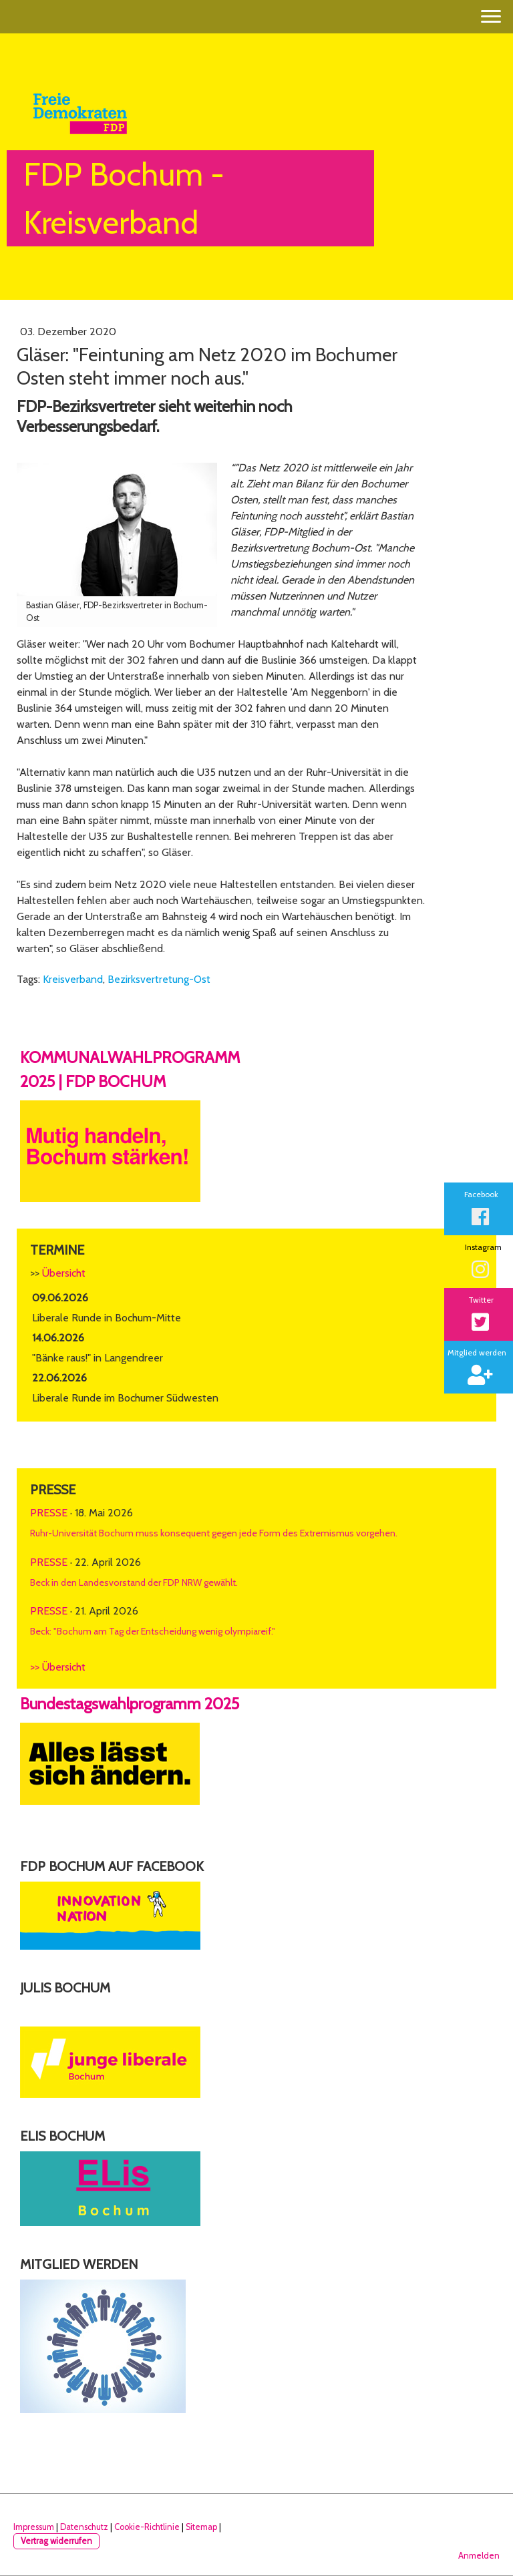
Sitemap (201, 2527)
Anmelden (479, 2556)
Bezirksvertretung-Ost (159, 979)
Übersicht (64, 1273)
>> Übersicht (58, 1667)
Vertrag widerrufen (56, 2541)
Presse (48, 1512)
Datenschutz (84, 2527)
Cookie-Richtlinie (147, 2527)
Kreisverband (73, 979)
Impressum (33, 2527)
